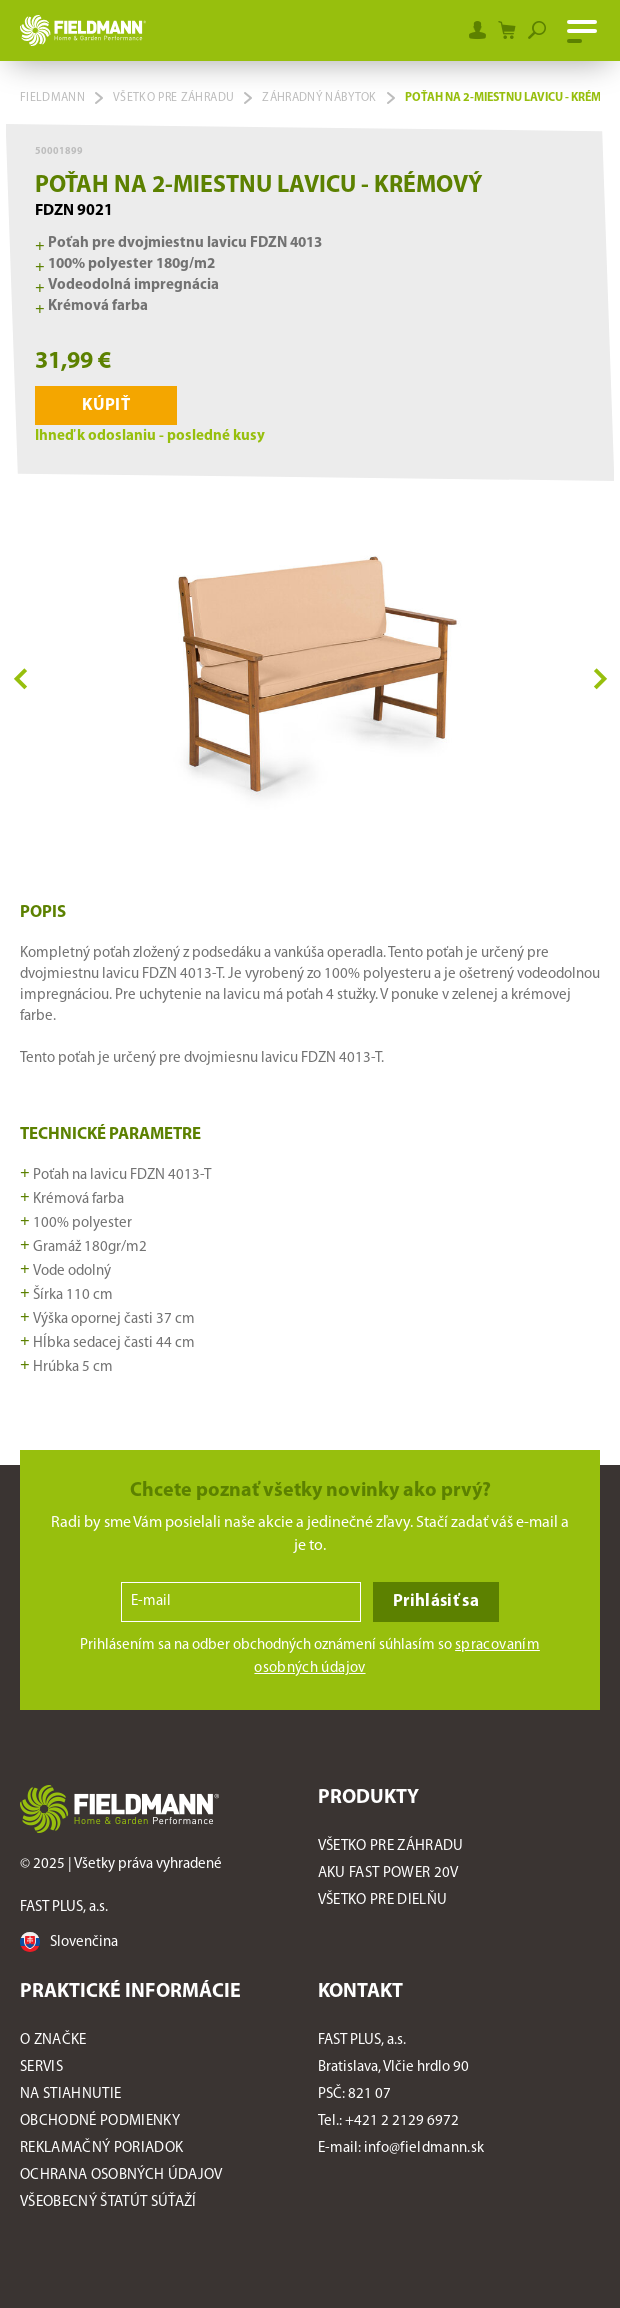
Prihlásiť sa (436, 1601)
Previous (20, 677)
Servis (41, 2067)
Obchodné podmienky (100, 2121)
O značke (53, 2040)
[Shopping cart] (507, 30)
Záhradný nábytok (319, 98)
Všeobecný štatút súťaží (110, 2202)
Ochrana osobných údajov (121, 2175)
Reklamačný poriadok (101, 2148)
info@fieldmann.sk (424, 2148)
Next (600, 677)
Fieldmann (52, 98)
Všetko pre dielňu (383, 1900)
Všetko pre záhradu (173, 98)
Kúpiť (106, 405)
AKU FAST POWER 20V (388, 1873)
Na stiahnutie (70, 2094)
